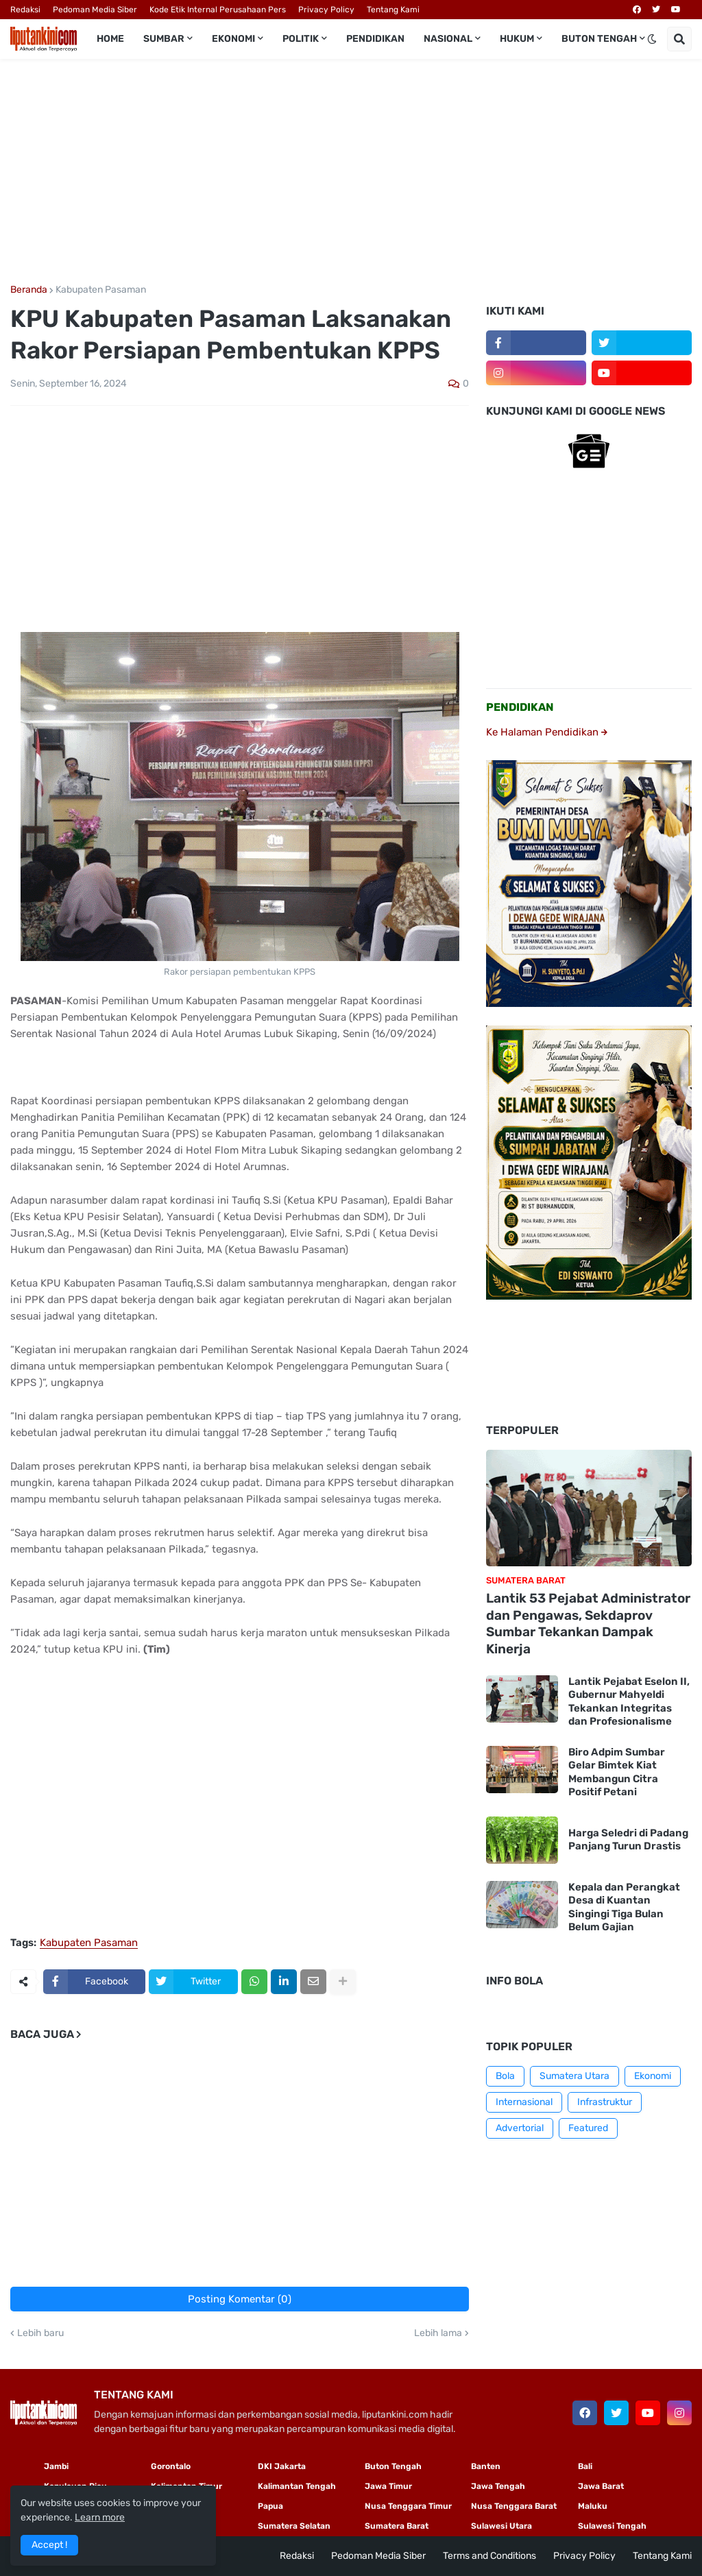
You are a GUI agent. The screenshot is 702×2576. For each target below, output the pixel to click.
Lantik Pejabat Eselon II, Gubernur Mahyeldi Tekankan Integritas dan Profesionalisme (629, 1701)
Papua (270, 2506)
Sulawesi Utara (501, 2526)
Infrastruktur (604, 2102)
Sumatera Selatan (294, 2526)
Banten (485, 2466)
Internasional (524, 2102)
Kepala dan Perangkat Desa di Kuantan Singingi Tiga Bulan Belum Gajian (624, 1907)
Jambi (56, 2466)
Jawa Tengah (498, 2486)
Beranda (28, 290)
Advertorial (520, 2128)
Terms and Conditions (489, 2556)
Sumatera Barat (396, 2526)
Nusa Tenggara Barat (514, 2506)
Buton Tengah (393, 2466)
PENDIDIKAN (520, 707)
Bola (505, 2076)
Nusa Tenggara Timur (408, 2506)
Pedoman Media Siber (95, 9)
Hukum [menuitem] (517, 39)
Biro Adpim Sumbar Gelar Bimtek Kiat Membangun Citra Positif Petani (616, 1772)
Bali (585, 2466)
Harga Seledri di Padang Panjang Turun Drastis (628, 1840)
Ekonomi (652, 2076)
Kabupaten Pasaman (101, 290)
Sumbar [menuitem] (163, 39)
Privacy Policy (326, 9)
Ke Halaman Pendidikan (546, 732)
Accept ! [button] (49, 2545)
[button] (652, 39)
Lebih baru (40, 2333)
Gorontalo (171, 2466)
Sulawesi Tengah (612, 2526)
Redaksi (25, 9)
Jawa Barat (601, 2486)
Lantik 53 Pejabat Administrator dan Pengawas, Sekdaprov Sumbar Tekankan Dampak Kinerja (588, 1623)
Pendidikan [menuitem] (375, 39)
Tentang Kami (393, 9)
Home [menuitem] (110, 39)
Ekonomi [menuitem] (233, 39)
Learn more (100, 2517)
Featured (588, 2128)
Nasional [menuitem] (448, 39)
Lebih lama (438, 2333)
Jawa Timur (388, 2486)
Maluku (592, 2506)
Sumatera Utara (574, 2076)
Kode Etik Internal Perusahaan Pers (217, 9)
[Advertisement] (351, 172)
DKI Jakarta (282, 2466)
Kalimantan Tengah (297, 2486)
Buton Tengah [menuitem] (599, 39)
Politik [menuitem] (300, 39)
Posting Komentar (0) (239, 2299)
